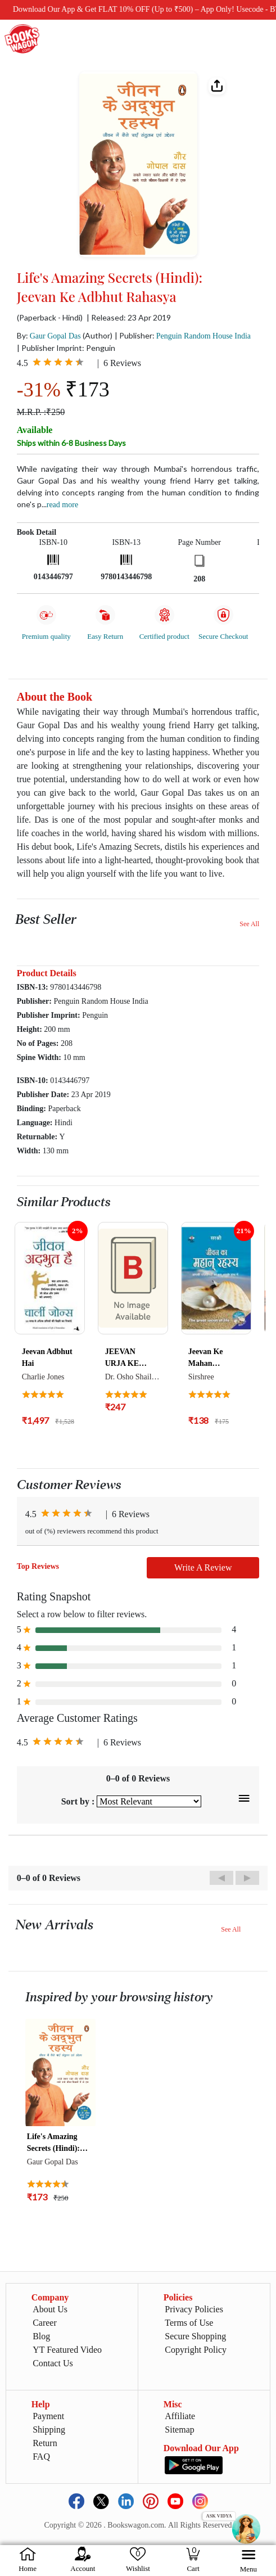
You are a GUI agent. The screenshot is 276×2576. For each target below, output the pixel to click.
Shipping (49, 2429)
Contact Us (53, 2363)
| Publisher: (183, 335)
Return (45, 2443)
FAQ (41, 2456)
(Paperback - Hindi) (50, 317)
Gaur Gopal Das (55, 336)
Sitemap (179, 2429)
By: (49, 335)
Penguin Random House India (203, 336)
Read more (62, 504)
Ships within (71, 443)
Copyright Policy (196, 2349)
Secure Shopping (195, 2336)
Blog (41, 2336)
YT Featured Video (67, 2349)
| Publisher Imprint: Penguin (66, 348)
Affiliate (180, 2416)
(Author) (97, 335)
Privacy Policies (194, 2309)
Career (45, 2322)
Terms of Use (189, 2322)
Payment (48, 2416)
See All (249, 924)
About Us (50, 2309)
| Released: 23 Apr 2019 (129, 317)
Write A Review (203, 1567)
